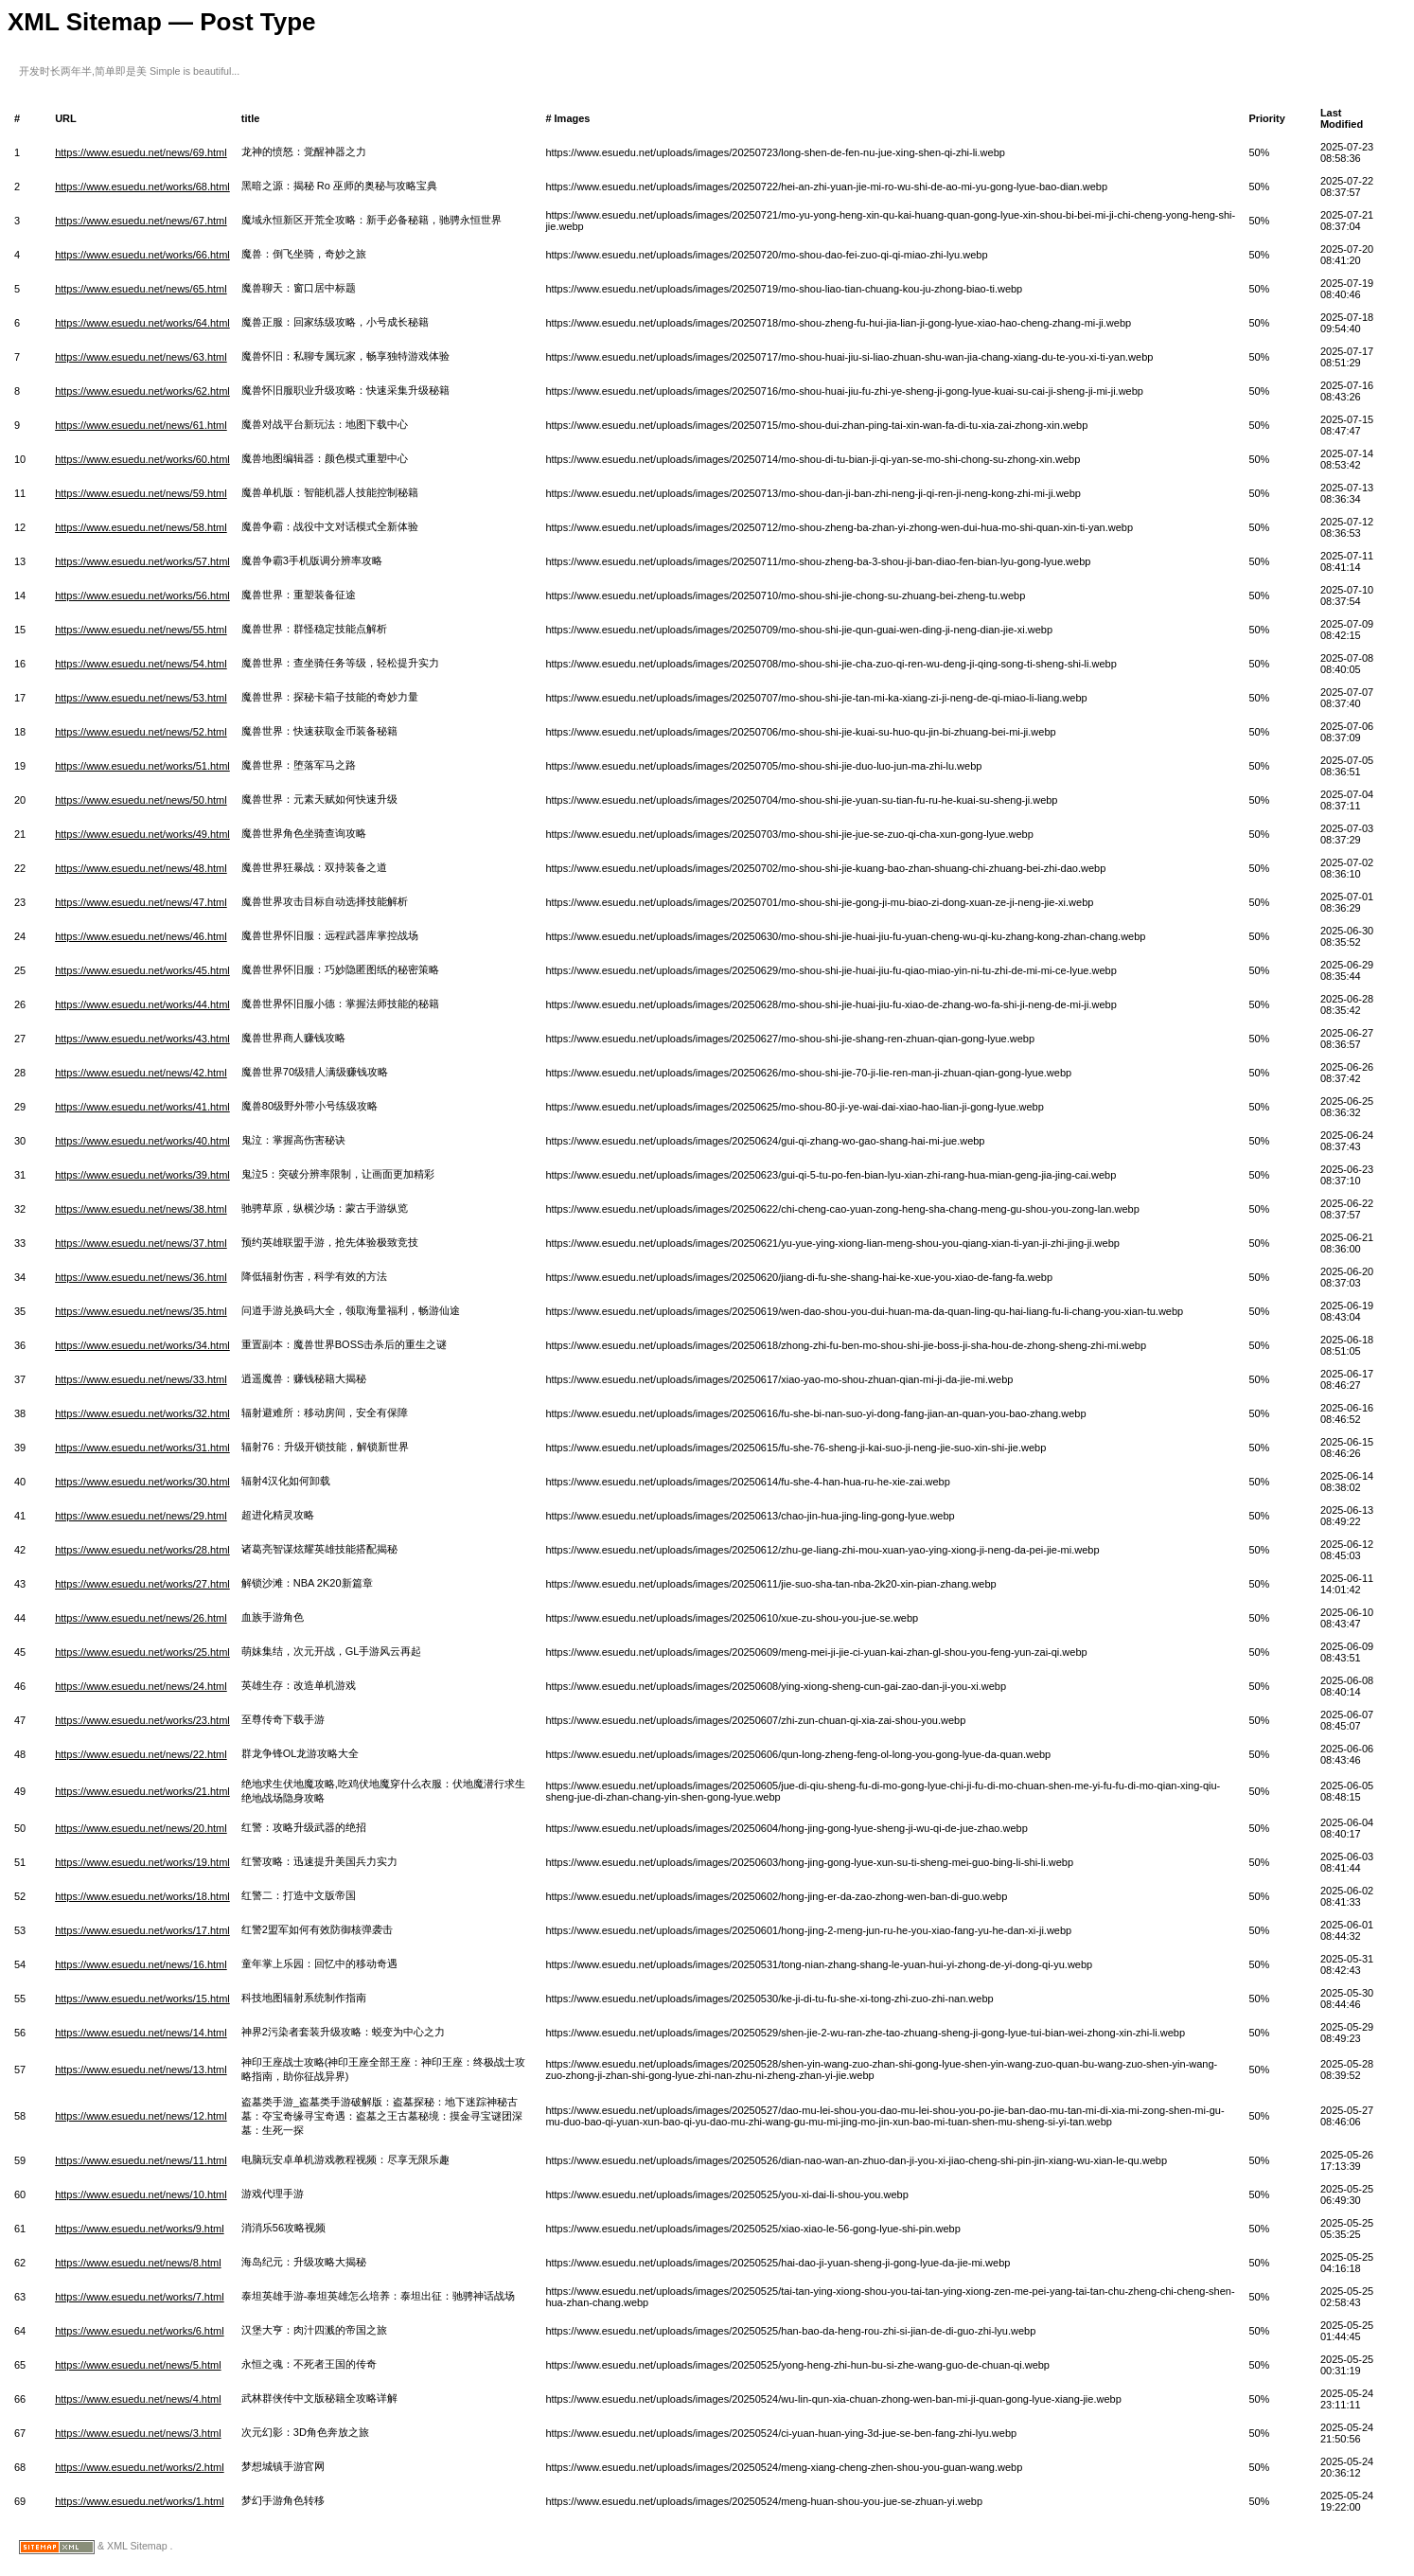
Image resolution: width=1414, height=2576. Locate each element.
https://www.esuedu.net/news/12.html (141, 2116)
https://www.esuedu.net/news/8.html (138, 2262)
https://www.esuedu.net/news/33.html (141, 1379)
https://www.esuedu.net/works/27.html (142, 1584)
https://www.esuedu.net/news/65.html (141, 288)
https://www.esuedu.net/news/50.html (141, 800)
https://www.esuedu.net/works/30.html (142, 1481)
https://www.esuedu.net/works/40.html (142, 1140)
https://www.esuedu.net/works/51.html (142, 766)
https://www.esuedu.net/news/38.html (141, 1209)
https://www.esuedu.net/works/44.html (142, 1004)
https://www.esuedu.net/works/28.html (142, 1549)
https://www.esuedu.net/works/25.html (142, 1652)
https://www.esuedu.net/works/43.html (142, 1038)
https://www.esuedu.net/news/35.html (141, 1311)
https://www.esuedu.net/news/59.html (141, 493)
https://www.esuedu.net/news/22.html (141, 1754)
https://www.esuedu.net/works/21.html (142, 1791)
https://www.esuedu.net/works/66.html (142, 254)
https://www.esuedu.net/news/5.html (138, 2365)
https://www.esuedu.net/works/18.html (142, 1896)
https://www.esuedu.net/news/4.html (138, 2399)
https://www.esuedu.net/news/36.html (141, 1277)
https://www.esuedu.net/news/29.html (141, 1515)
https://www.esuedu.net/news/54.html (141, 663)
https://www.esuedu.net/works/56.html (142, 595)
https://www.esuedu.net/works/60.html (142, 459)
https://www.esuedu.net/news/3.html (138, 2433)
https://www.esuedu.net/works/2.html (139, 2467)
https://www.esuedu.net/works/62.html (142, 391)
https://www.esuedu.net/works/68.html (142, 186)
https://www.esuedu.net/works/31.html (142, 1447)
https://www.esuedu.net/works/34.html (142, 1345)
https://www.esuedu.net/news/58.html (141, 527)
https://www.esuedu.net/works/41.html (142, 1106)
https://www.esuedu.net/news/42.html (141, 1072)
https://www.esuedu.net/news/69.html (141, 152)
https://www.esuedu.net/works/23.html (142, 1720)
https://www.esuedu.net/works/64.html (142, 323)
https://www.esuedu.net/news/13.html (141, 2069)
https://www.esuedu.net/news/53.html (141, 697)
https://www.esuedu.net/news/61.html (141, 425)
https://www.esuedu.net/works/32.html (142, 1413)
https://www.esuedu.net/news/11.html (141, 2160)
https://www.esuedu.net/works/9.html (139, 2228)
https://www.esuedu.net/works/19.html (142, 1862)
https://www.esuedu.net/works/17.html (142, 1930)
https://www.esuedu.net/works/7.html (139, 2296)
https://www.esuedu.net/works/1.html (139, 2501)
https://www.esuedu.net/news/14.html (141, 2032)
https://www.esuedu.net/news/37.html (141, 1243)
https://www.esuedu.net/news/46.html (141, 936)
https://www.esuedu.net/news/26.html (141, 1618)
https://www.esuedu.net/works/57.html (142, 561)
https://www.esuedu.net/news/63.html (141, 357)
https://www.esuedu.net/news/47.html (141, 902)
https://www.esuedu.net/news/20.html (141, 1828)
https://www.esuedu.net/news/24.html (141, 1686)
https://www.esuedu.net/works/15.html (142, 1998)
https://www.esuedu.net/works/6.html (139, 2330)
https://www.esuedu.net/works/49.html (142, 834)
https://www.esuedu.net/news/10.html (141, 2194)
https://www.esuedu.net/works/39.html (142, 1175)
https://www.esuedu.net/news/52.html (141, 731)
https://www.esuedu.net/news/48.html (141, 868)
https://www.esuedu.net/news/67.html (141, 220)
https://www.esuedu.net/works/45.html (142, 970)
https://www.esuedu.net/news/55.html (141, 629)
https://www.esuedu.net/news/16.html (141, 1964)
